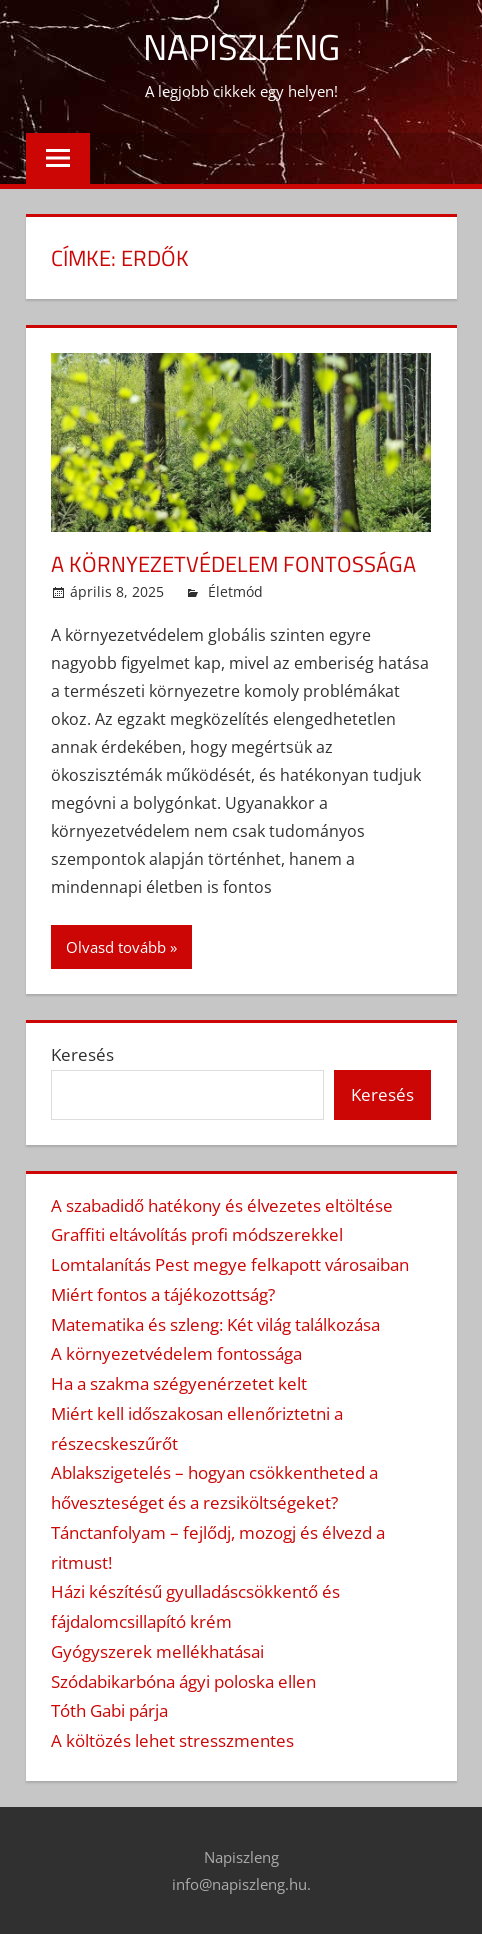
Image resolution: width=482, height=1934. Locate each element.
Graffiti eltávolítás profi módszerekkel (197, 1234)
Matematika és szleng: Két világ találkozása (215, 1324)
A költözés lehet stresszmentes (172, 1740)
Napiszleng (241, 46)
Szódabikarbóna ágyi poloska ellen (183, 1681)
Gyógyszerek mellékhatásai (157, 1651)
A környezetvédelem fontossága (233, 564)
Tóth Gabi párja (109, 1710)
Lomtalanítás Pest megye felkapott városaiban (230, 1264)
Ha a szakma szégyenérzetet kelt (179, 1383)
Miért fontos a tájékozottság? (163, 1294)
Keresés (82, 1054)
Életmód (235, 591)
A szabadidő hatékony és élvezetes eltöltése (222, 1205)
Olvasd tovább (116, 947)
